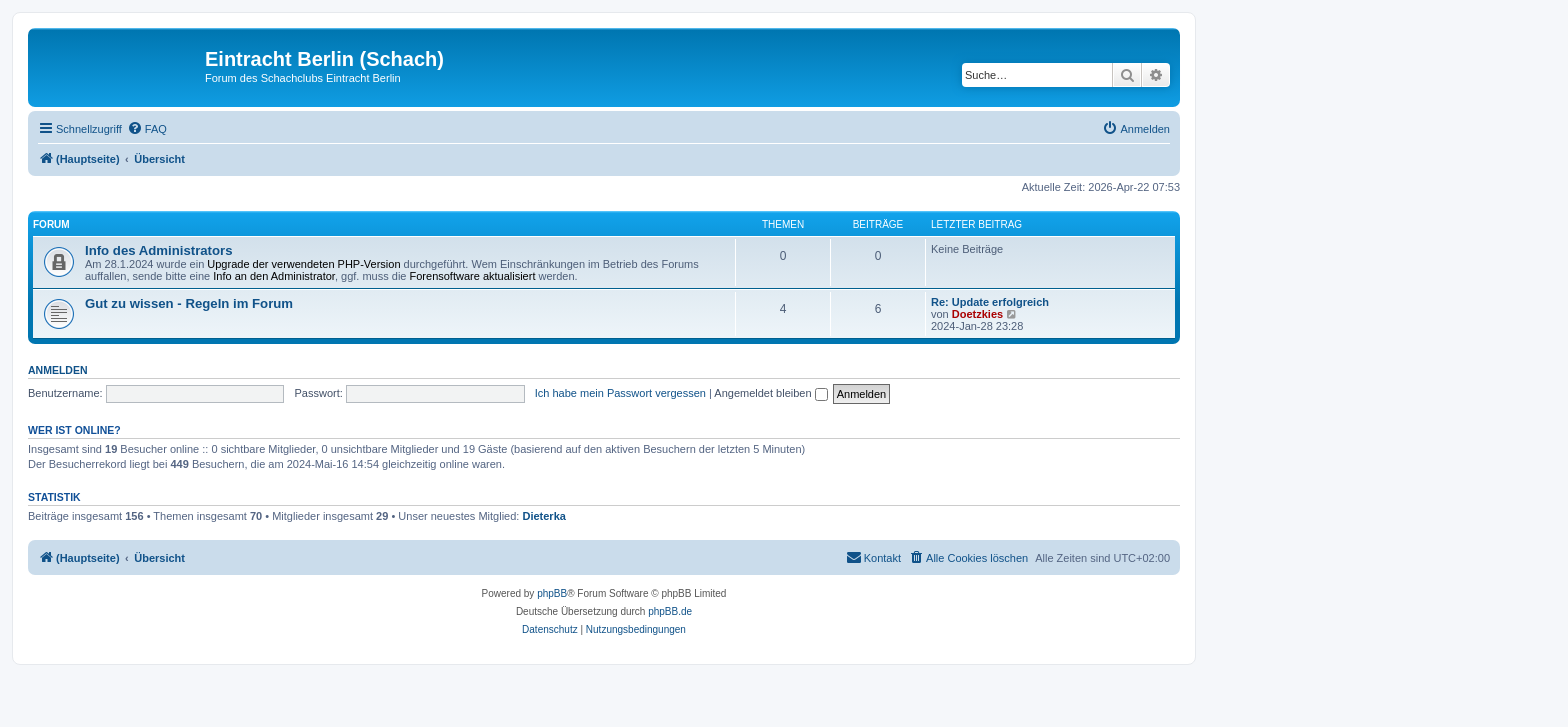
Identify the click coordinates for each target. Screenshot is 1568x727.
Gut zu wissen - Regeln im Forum (189, 303)
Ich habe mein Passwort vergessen (620, 393)
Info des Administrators (159, 250)
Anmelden (58, 370)
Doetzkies (977, 314)
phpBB (552, 593)
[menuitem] (147, 129)
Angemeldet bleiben (770, 393)
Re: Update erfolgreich (990, 302)
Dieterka (543, 516)
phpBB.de (670, 611)
